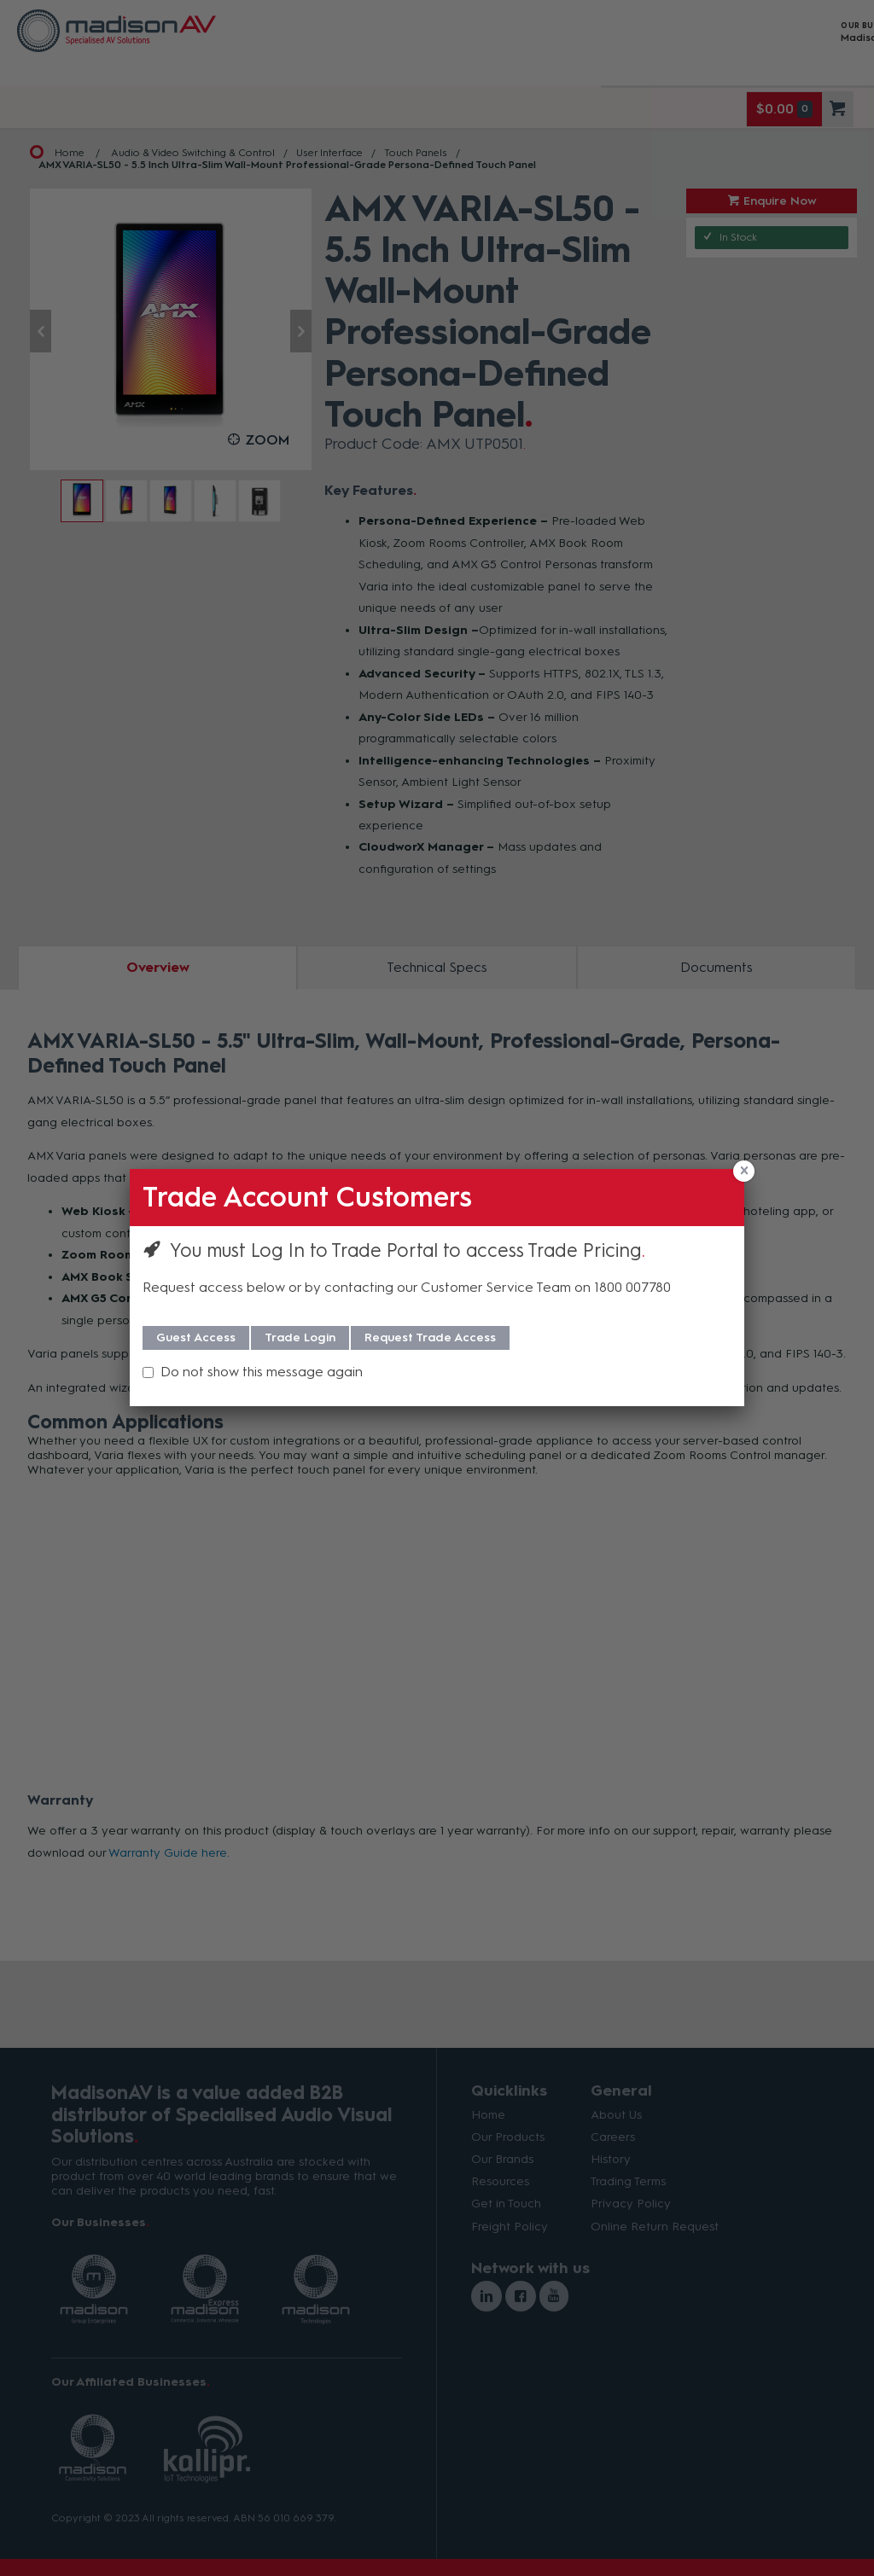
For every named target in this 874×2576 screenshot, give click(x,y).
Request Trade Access (430, 1337)
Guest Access (196, 1337)
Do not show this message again (261, 1372)
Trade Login (300, 1337)
